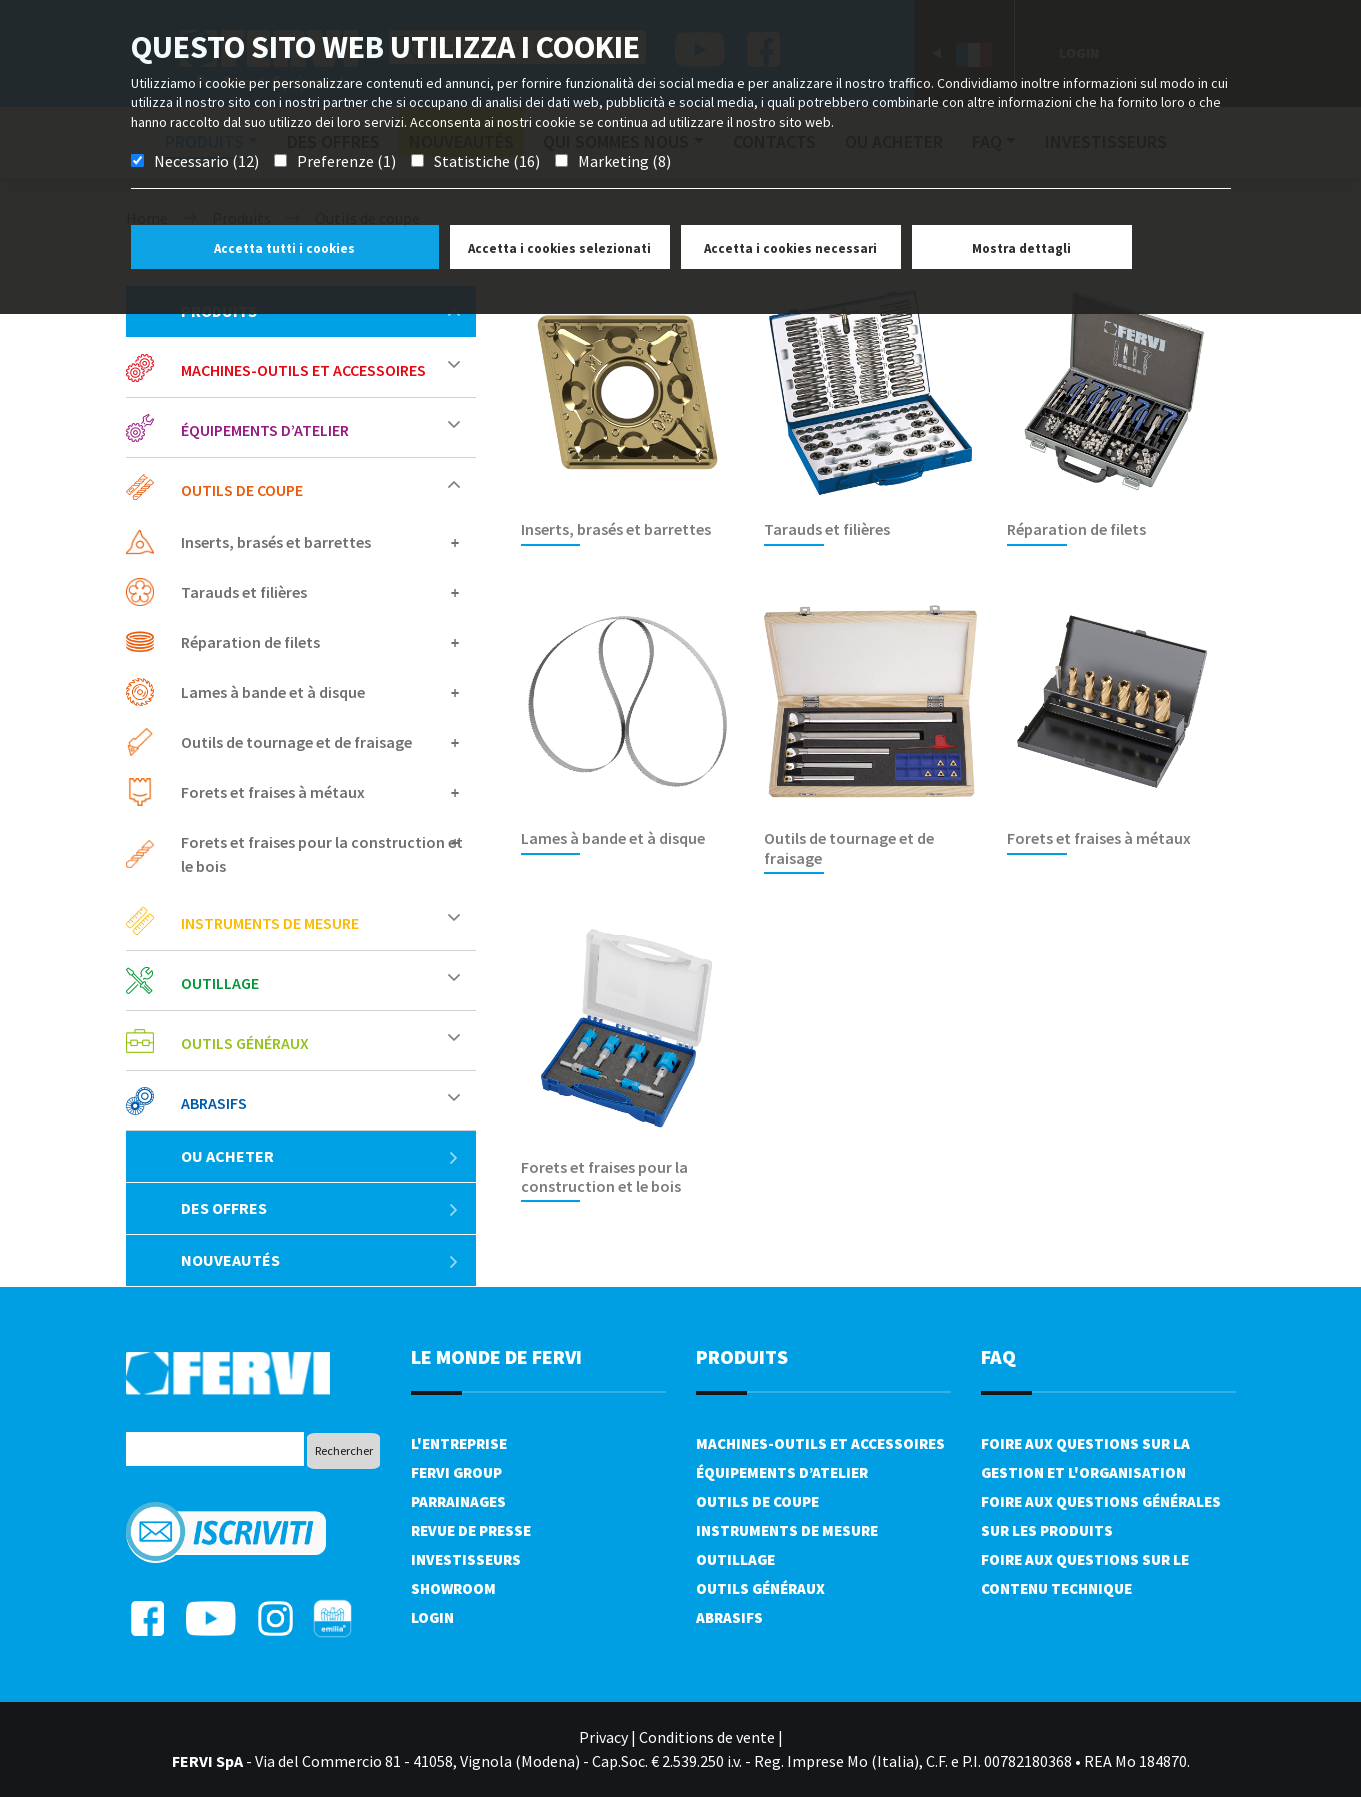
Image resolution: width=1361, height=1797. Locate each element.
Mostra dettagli (1021, 248)
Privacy (603, 1737)
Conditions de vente (707, 1737)
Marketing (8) (624, 161)
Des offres (320, 1208)
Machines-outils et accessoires (303, 370)
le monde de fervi (496, 1356)
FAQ (998, 1356)
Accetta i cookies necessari (790, 248)
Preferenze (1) (346, 161)
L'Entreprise (459, 1443)
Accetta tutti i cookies (284, 248)
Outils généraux (245, 1043)
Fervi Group (456, 1472)
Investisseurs (466, 1559)
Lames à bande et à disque (273, 692)
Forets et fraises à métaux (273, 792)
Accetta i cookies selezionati (559, 248)
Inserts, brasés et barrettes (276, 542)
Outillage (220, 983)
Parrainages (458, 1501)
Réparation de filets (250, 642)
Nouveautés (320, 1260)
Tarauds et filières (244, 592)
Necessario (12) (206, 161)
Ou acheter (320, 1156)
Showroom (453, 1588)
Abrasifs (214, 1103)
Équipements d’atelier (265, 430)
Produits (742, 1356)
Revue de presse (471, 1530)
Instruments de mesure (270, 923)
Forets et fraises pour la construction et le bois (322, 854)
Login (432, 1617)
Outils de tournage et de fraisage (296, 742)
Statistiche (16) (487, 161)
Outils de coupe (242, 490)
